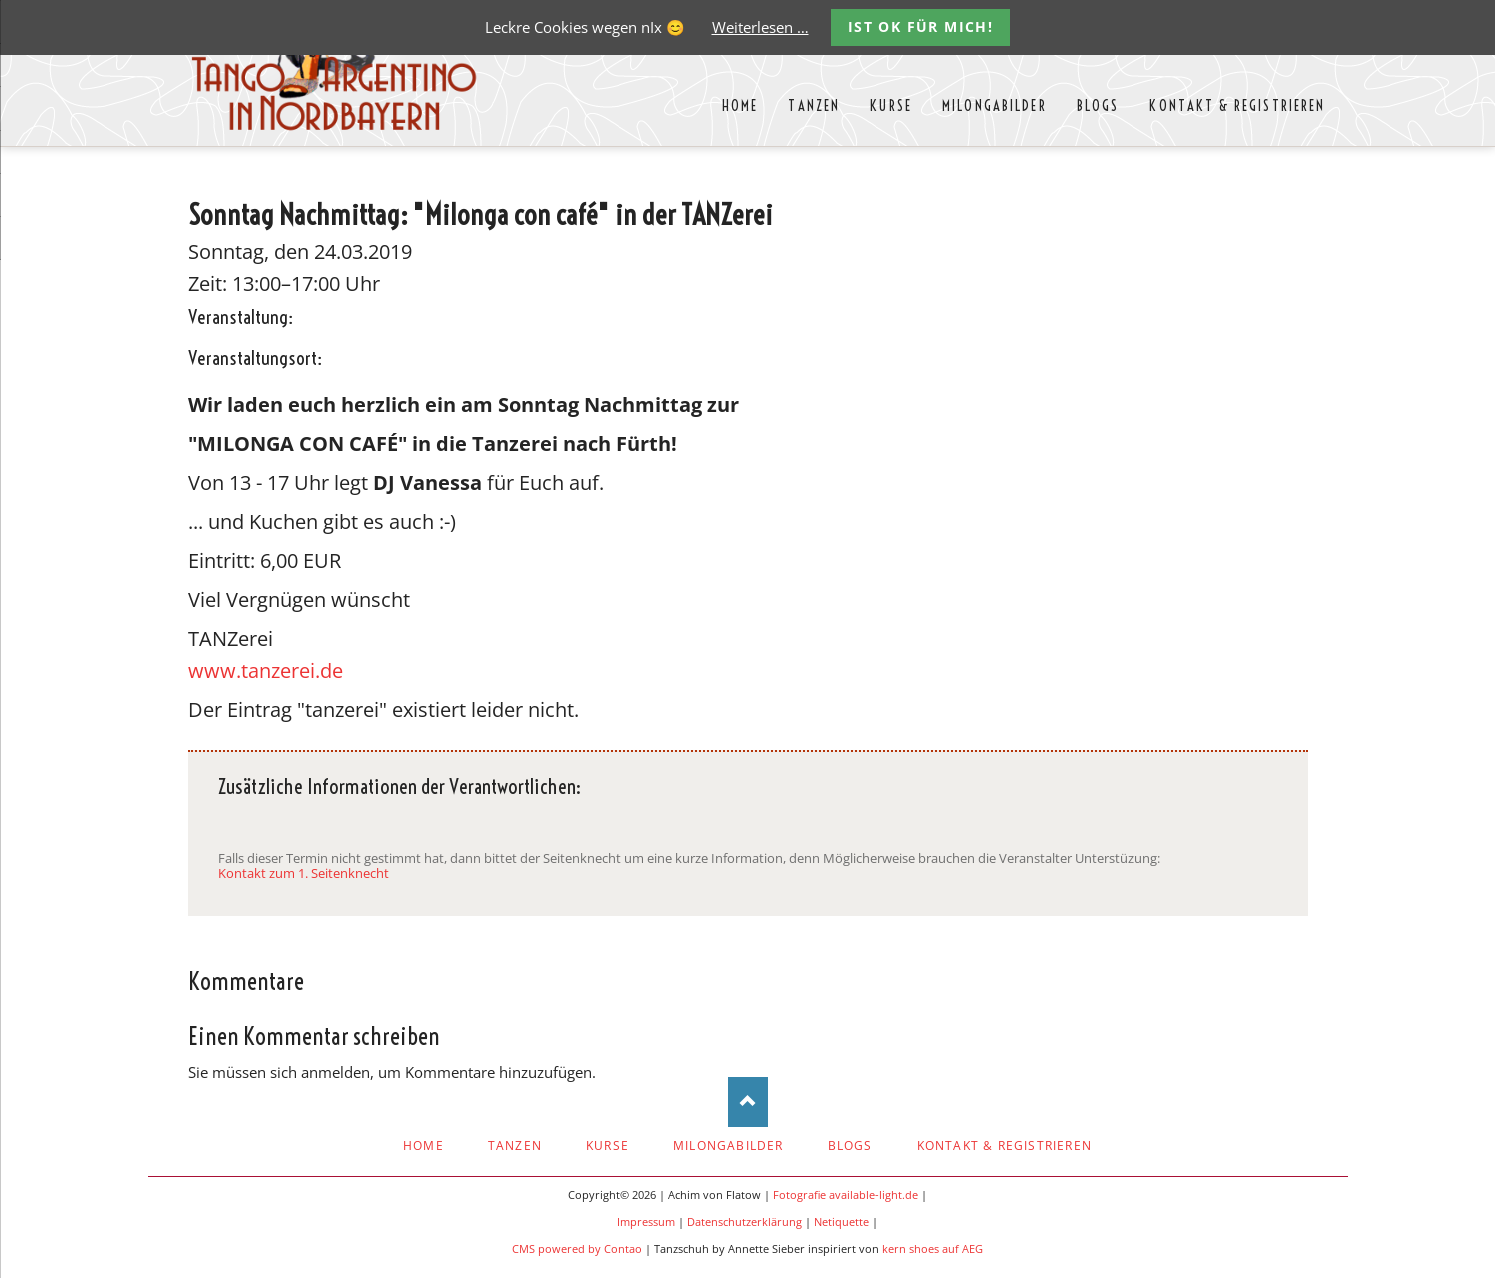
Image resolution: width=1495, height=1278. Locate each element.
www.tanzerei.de (265, 670)
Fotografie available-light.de (845, 1195)
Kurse (607, 1145)
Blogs (850, 1145)
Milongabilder (728, 1145)
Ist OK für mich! (920, 26)
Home (423, 1145)
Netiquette (841, 1222)
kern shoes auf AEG (932, 1249)
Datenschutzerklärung (744, 1222)
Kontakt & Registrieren (1004, 1145)
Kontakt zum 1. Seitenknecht (303, 873)
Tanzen (515, 1145)
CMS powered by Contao (577, 1249)
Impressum (646, 1222)
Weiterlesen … (760, 27)
